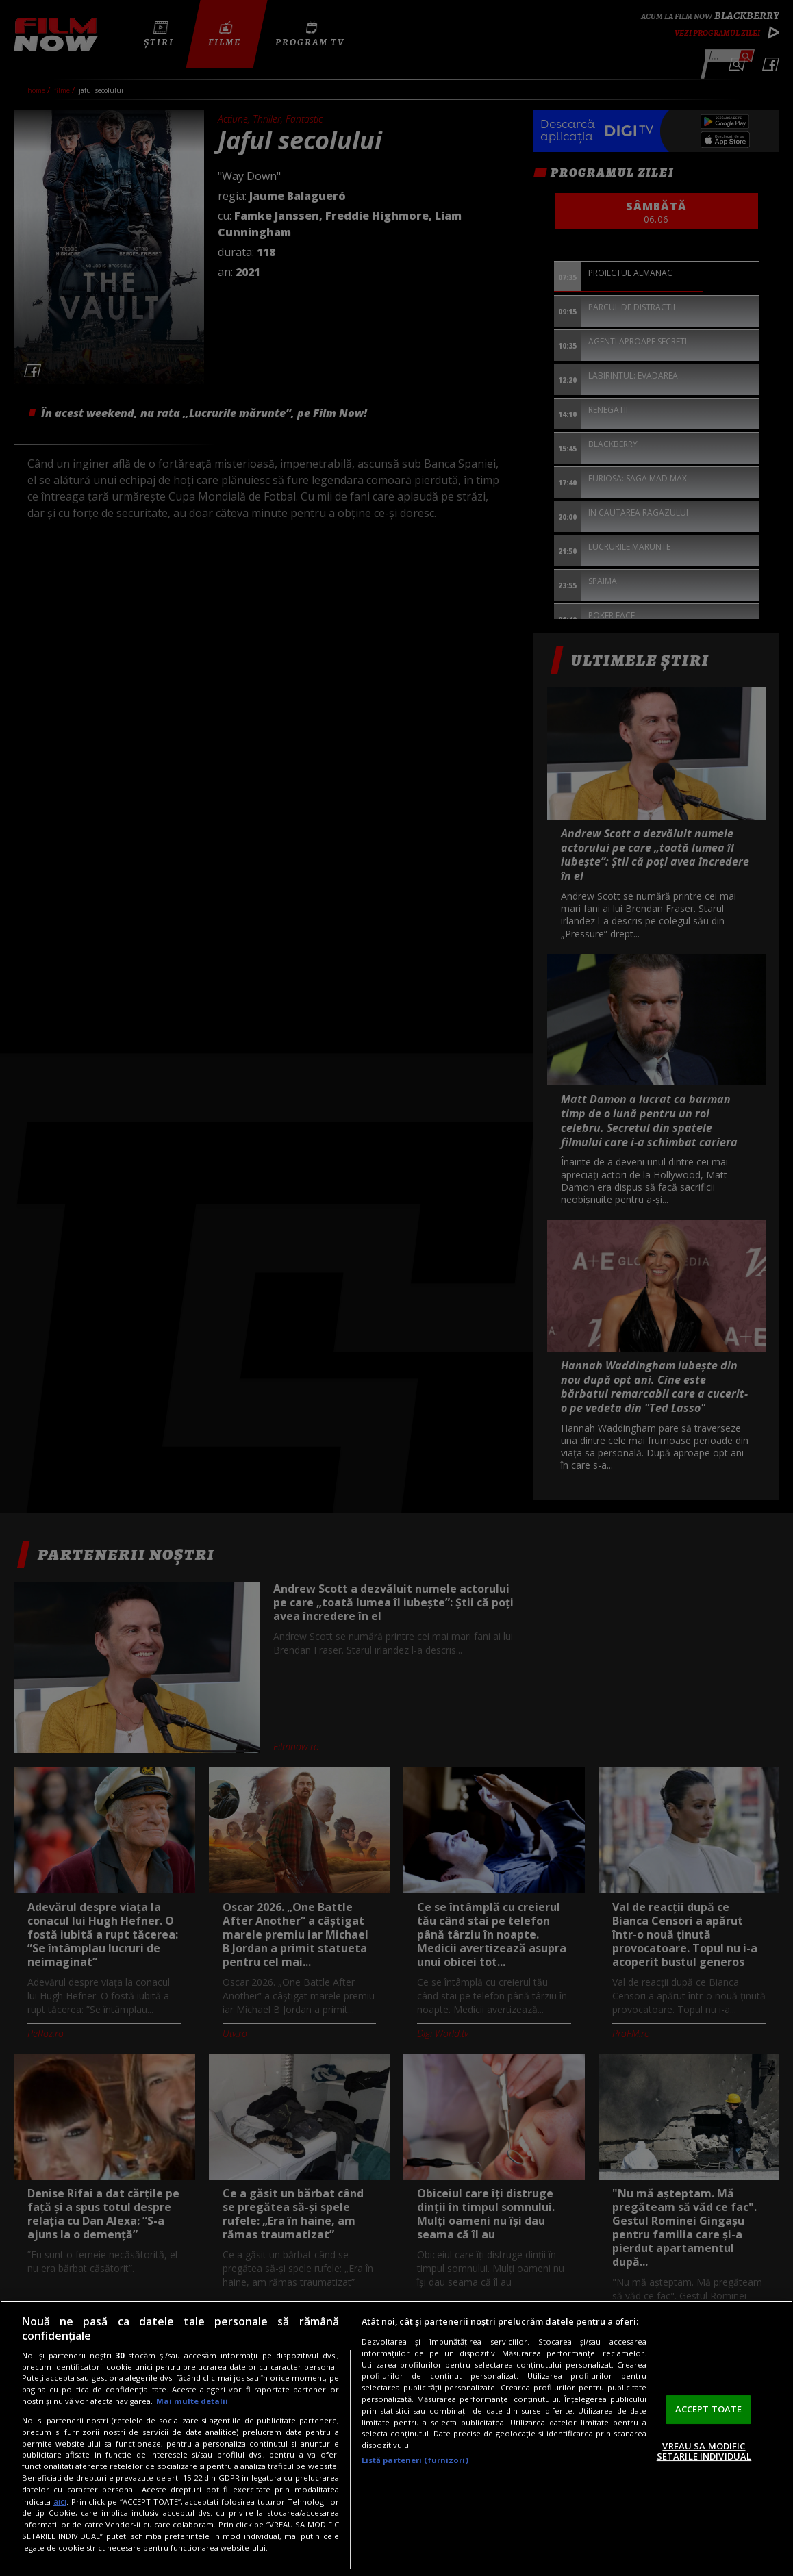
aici (59, 2502)
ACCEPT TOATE (708, 2409)
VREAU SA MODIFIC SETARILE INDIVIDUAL (704, 2451)
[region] (396, 2438)
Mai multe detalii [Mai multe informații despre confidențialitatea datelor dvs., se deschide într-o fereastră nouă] (192, 2401)
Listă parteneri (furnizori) (415, 2460)
